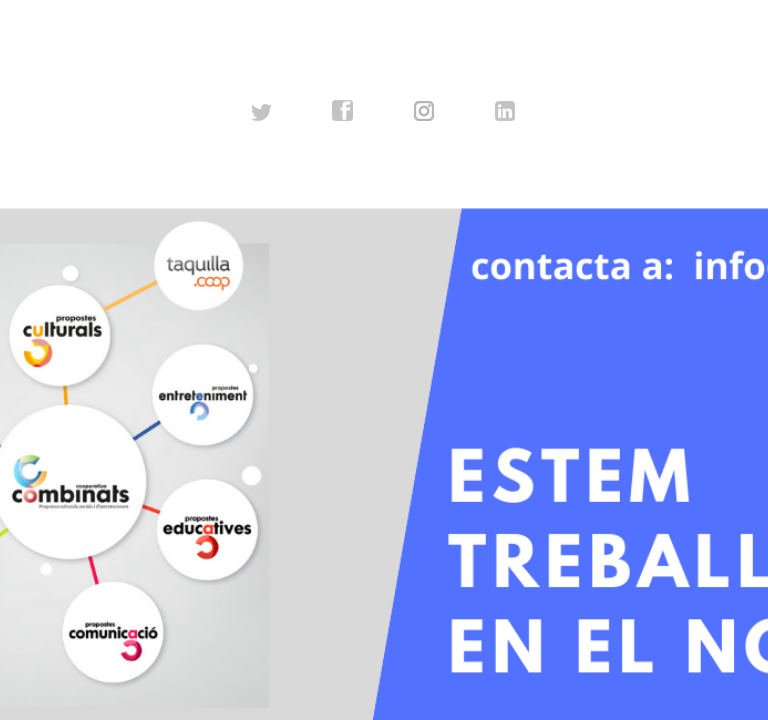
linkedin (506, 111)
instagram (425, 111)
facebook (343, 111)
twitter (262, 111)
